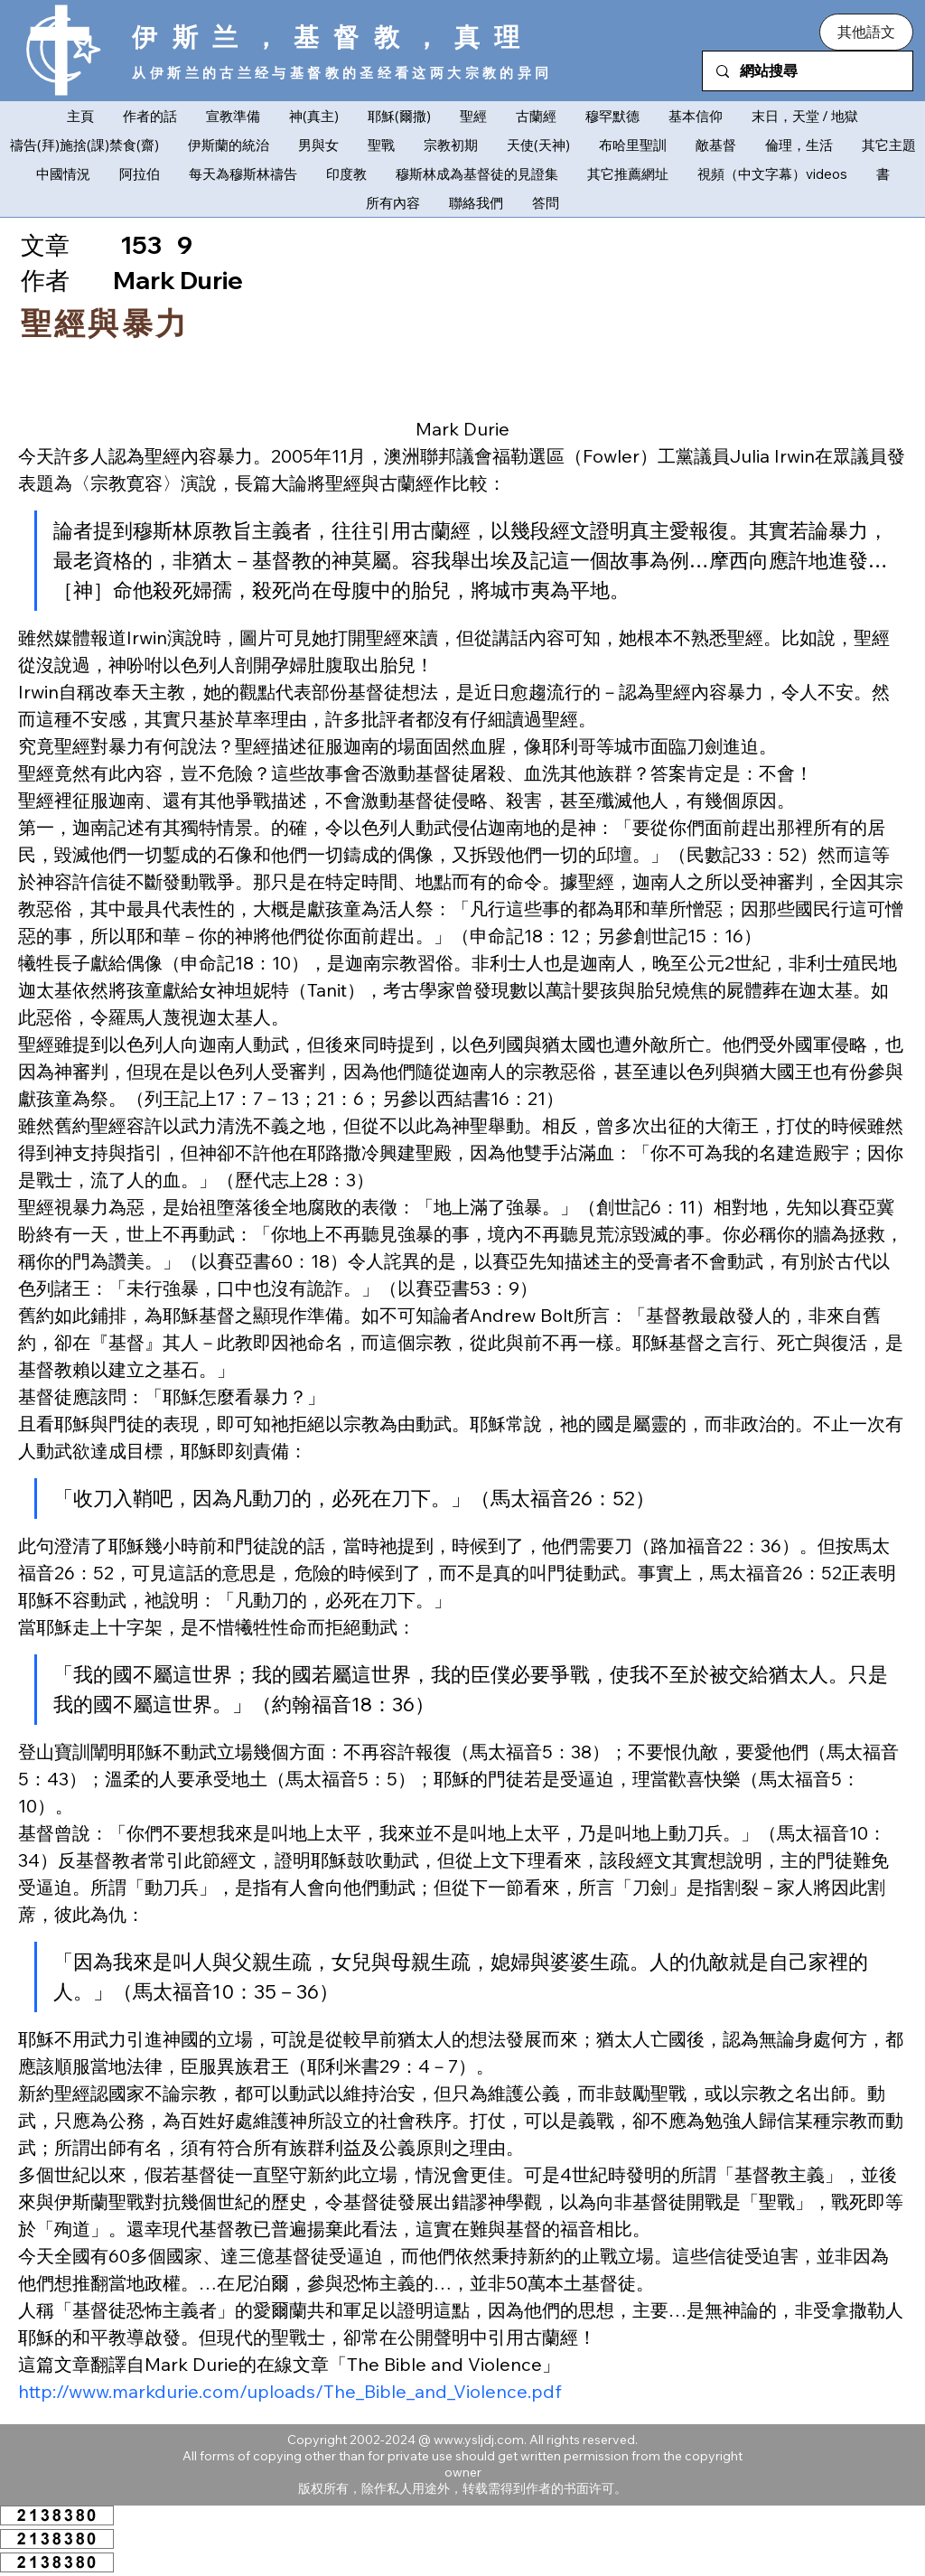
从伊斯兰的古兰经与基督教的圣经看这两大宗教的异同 (342, 72)
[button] (865, 32)
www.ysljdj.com (479, 2439)
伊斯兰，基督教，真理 (333, 36)
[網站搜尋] (807, 71)
